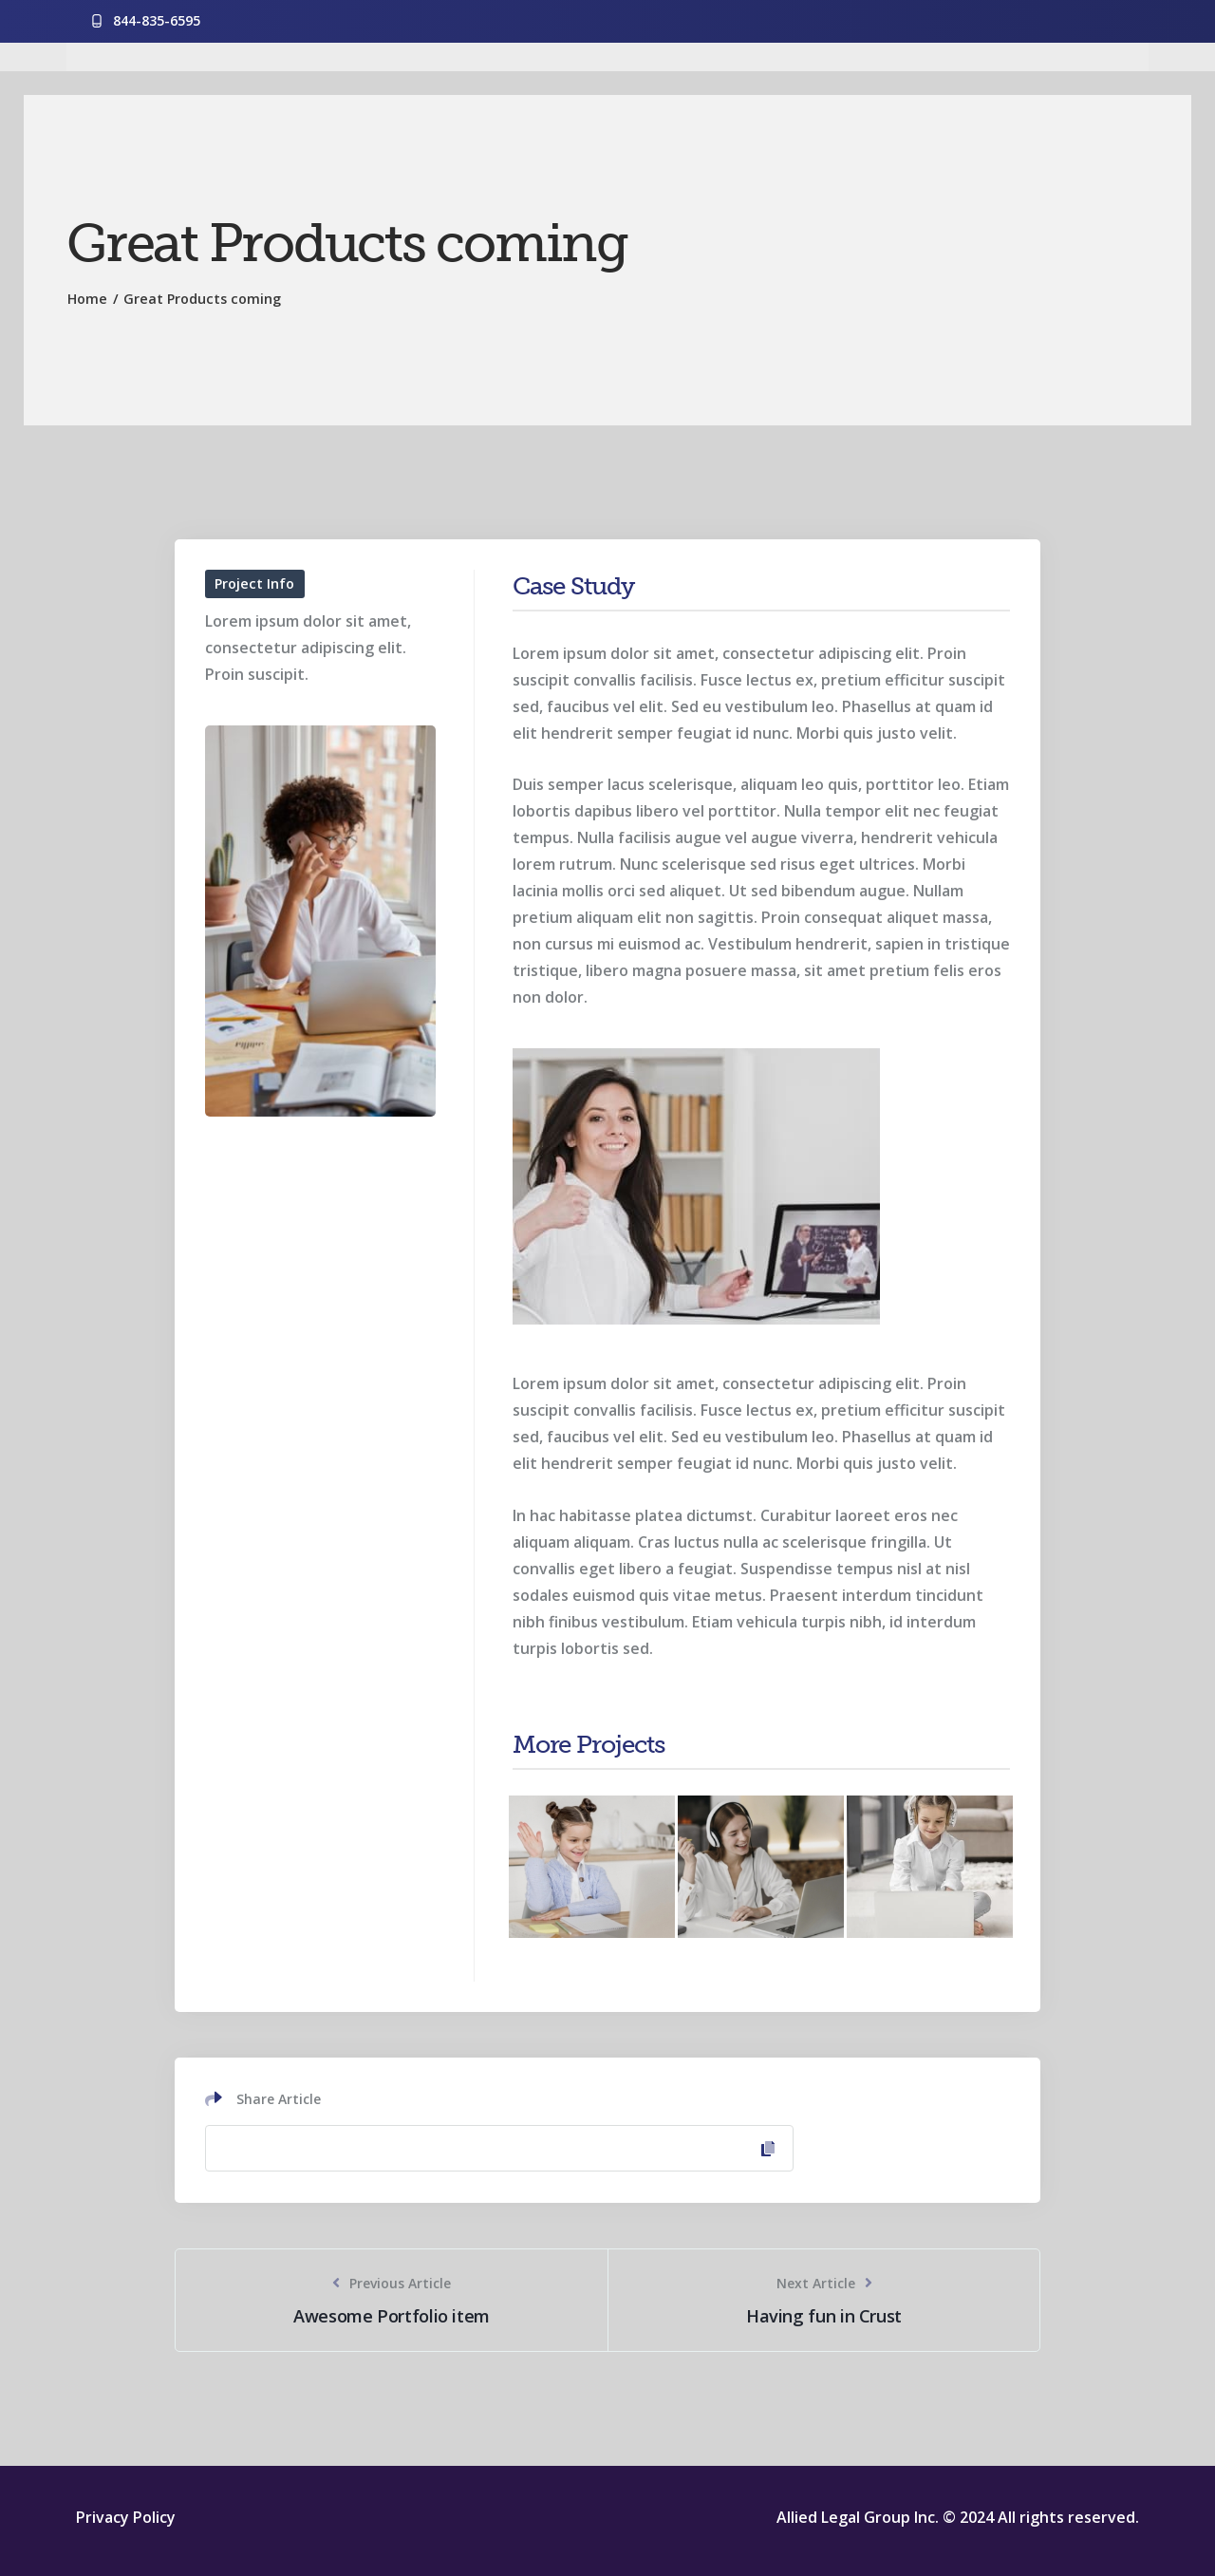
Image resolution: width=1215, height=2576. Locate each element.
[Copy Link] (499, 2148)
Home (87, 299)
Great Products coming (202, 299)
